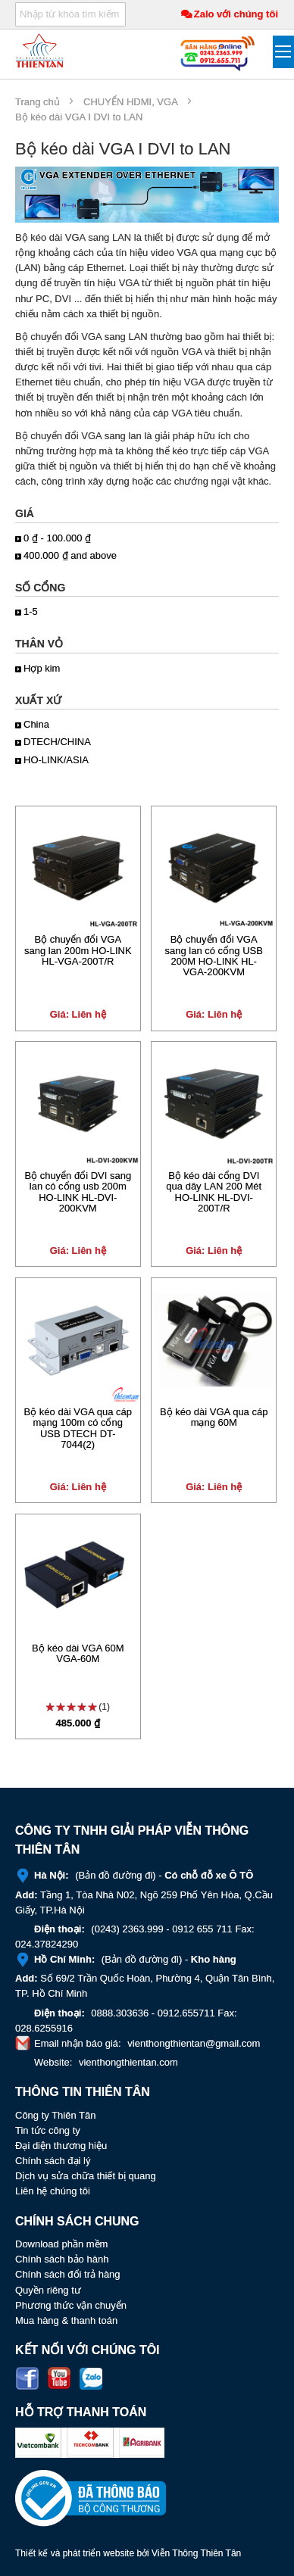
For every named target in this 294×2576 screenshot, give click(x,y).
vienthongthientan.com (128, 2062)
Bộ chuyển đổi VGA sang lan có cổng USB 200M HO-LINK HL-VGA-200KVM (214, 956)
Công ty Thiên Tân (55, 2115)
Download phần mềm (61, 2244)
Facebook (27, 2378)
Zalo (91, 2378)
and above (70, 555)
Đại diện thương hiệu (61, 2145)
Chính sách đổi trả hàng (67, 2274)
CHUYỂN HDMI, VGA (130, 102)
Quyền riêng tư (48, 2290)
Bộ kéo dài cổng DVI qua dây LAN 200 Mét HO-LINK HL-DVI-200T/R (213, 1192)
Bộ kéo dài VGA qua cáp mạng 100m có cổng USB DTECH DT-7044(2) (78, 1428)
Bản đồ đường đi (116, 1875)
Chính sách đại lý (53, 2160)
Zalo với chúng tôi (236, 14)
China (36, 724)
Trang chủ (37, 102)
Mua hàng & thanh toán (66, 2320)
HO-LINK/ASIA (56, 760)
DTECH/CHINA (57, 741)
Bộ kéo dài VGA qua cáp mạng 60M (213, 1417)
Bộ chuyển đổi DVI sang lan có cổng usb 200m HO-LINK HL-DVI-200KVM (77, 1192)
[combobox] (70, 14)
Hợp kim (41, 668)
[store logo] (40, 50)
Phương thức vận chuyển (71, 2305)
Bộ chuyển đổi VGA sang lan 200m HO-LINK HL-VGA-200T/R (78, 950)
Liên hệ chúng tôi (52, 2191)
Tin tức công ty (47, 2130)
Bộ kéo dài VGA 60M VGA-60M (78, 1653)
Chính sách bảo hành (61, 2259)
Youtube (59, 2378)
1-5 (30, 611)
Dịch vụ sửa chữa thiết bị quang (85, 2175)
